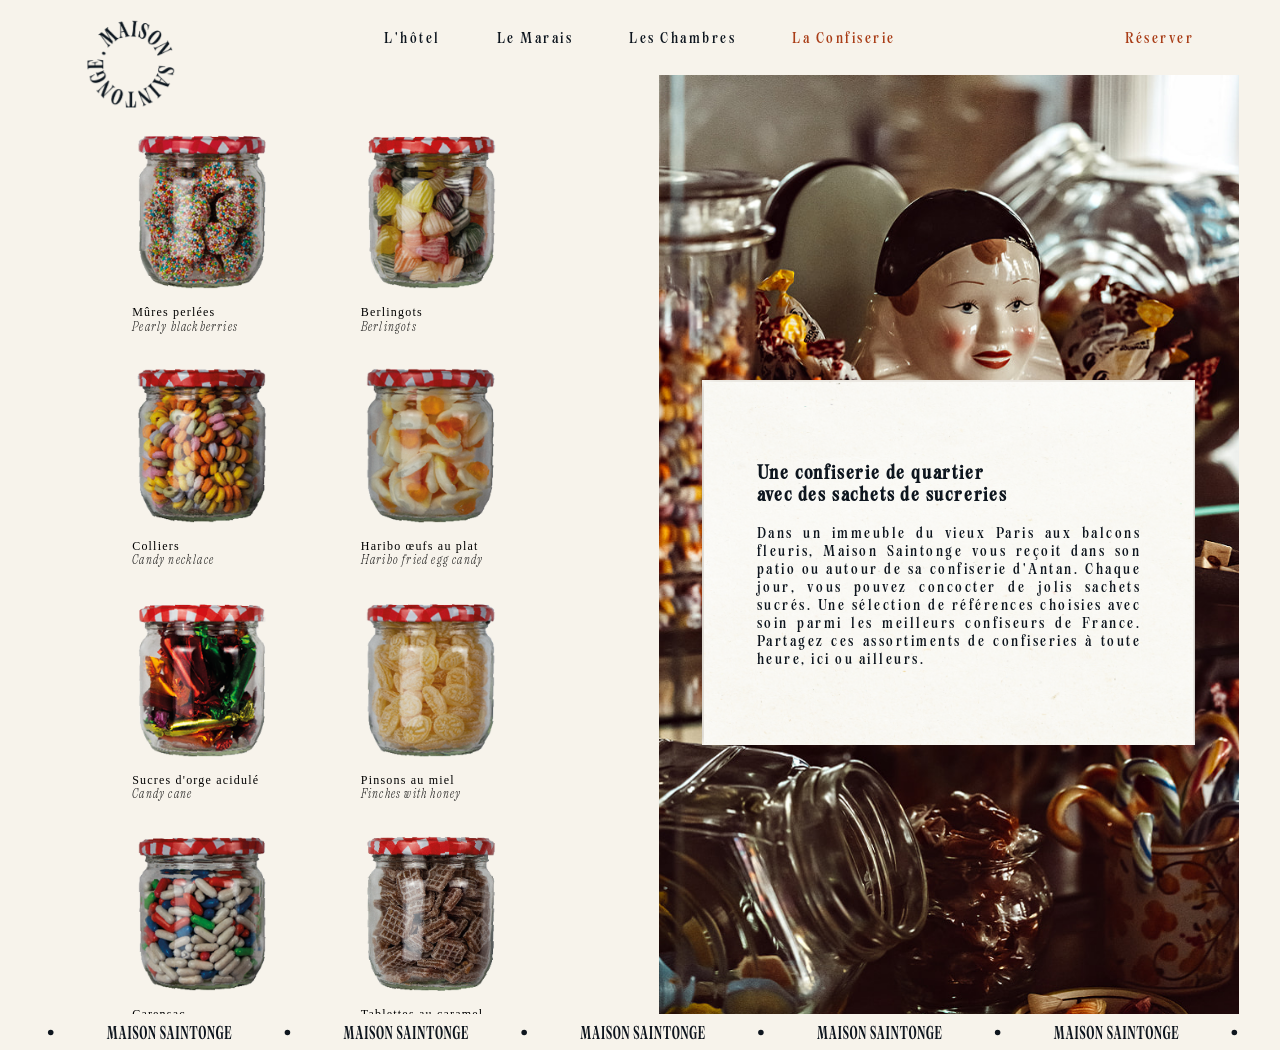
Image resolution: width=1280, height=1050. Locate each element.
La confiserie (844, 38)
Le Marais (535, 38)
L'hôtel (412, 38)
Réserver (1159, 38)
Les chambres (682, 38)
